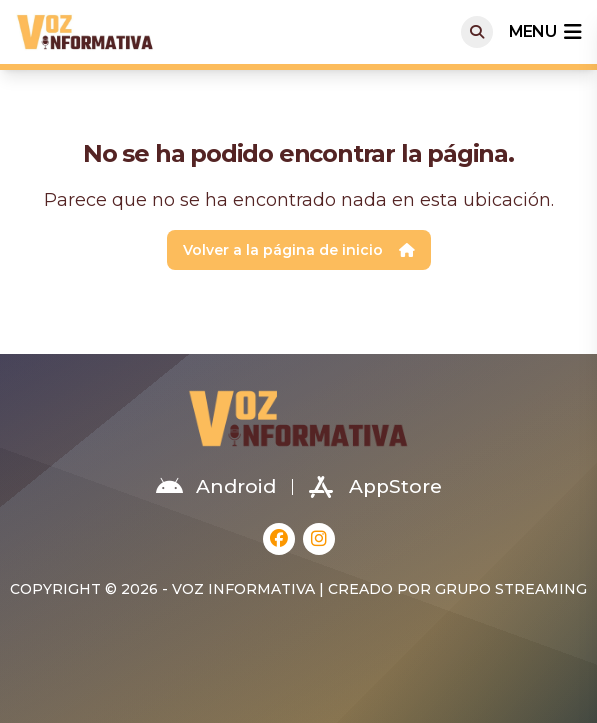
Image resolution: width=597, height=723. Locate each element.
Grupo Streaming (511, 589)
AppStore (375, 487)
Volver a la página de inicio (299, 250)
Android (216, 487)
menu (545, 32)
